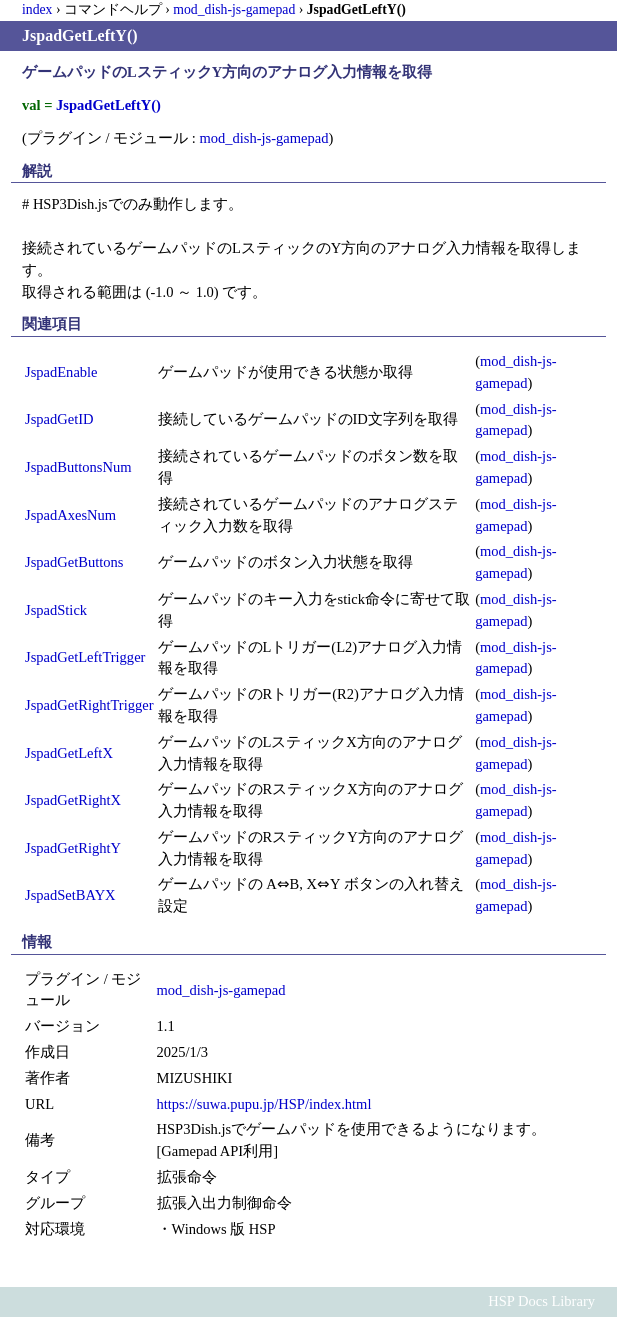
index (37, 9)
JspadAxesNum (70, 515)
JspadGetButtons (74, 562)
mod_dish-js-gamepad (234, 9)
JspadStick (56, 610)
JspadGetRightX (73, 800)
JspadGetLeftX (69, 753)
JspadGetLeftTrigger (85, 657)
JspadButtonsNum (78, 467)
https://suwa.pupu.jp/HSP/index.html (264, 1104)
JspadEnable (61, 372)
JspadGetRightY (73, 848)
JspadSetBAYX (70, 895)
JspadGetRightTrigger (89, 705)
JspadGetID (59, 419)
